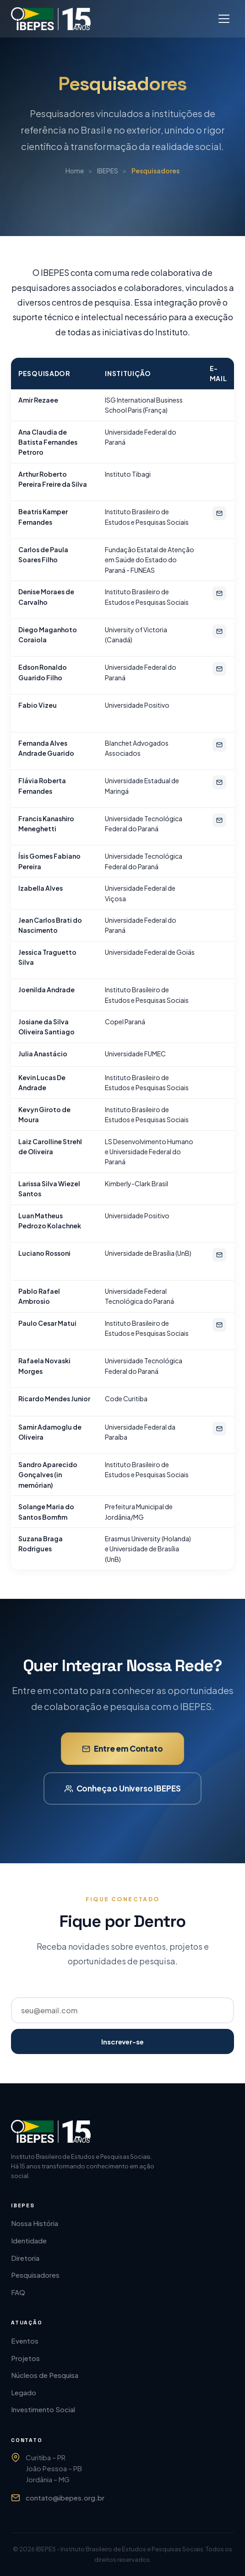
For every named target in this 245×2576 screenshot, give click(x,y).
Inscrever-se (122, 2041)
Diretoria (25, 2257)
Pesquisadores (35, 2274)
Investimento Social (43, 2409)
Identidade (29, 2240)
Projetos (25, 2358)
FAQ (18, 2292)
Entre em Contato (122, 1760)
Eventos (24, 2340)
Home (74, 172)
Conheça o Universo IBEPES (123, 1800)
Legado (23, 2392)
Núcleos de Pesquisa (44, 2375)
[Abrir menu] (224, 19)
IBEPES (107, 172)
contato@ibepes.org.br (65, 2497)
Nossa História (34, 2223)
